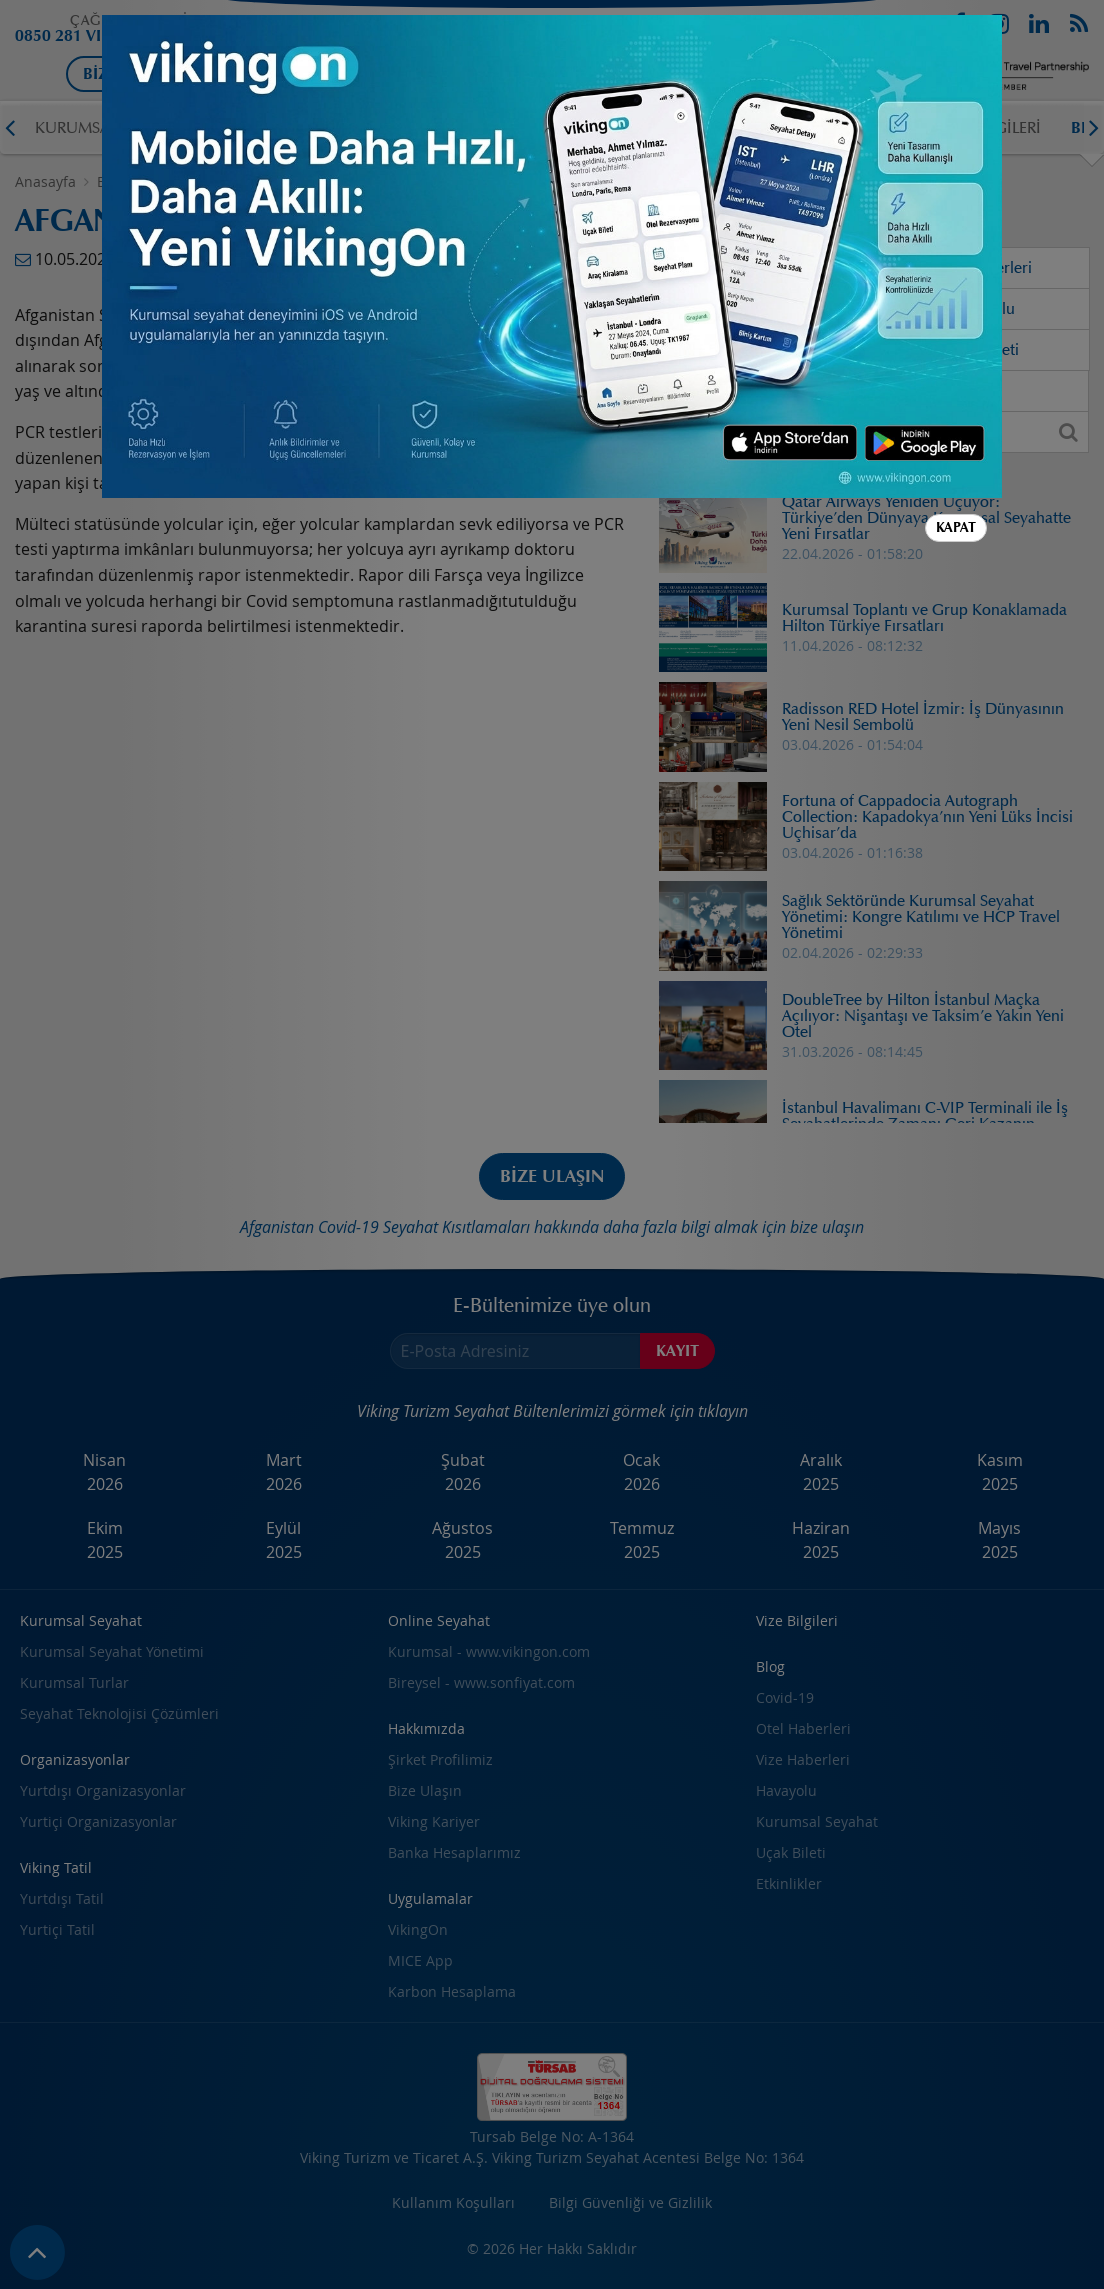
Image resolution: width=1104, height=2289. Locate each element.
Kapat (956, 527)
